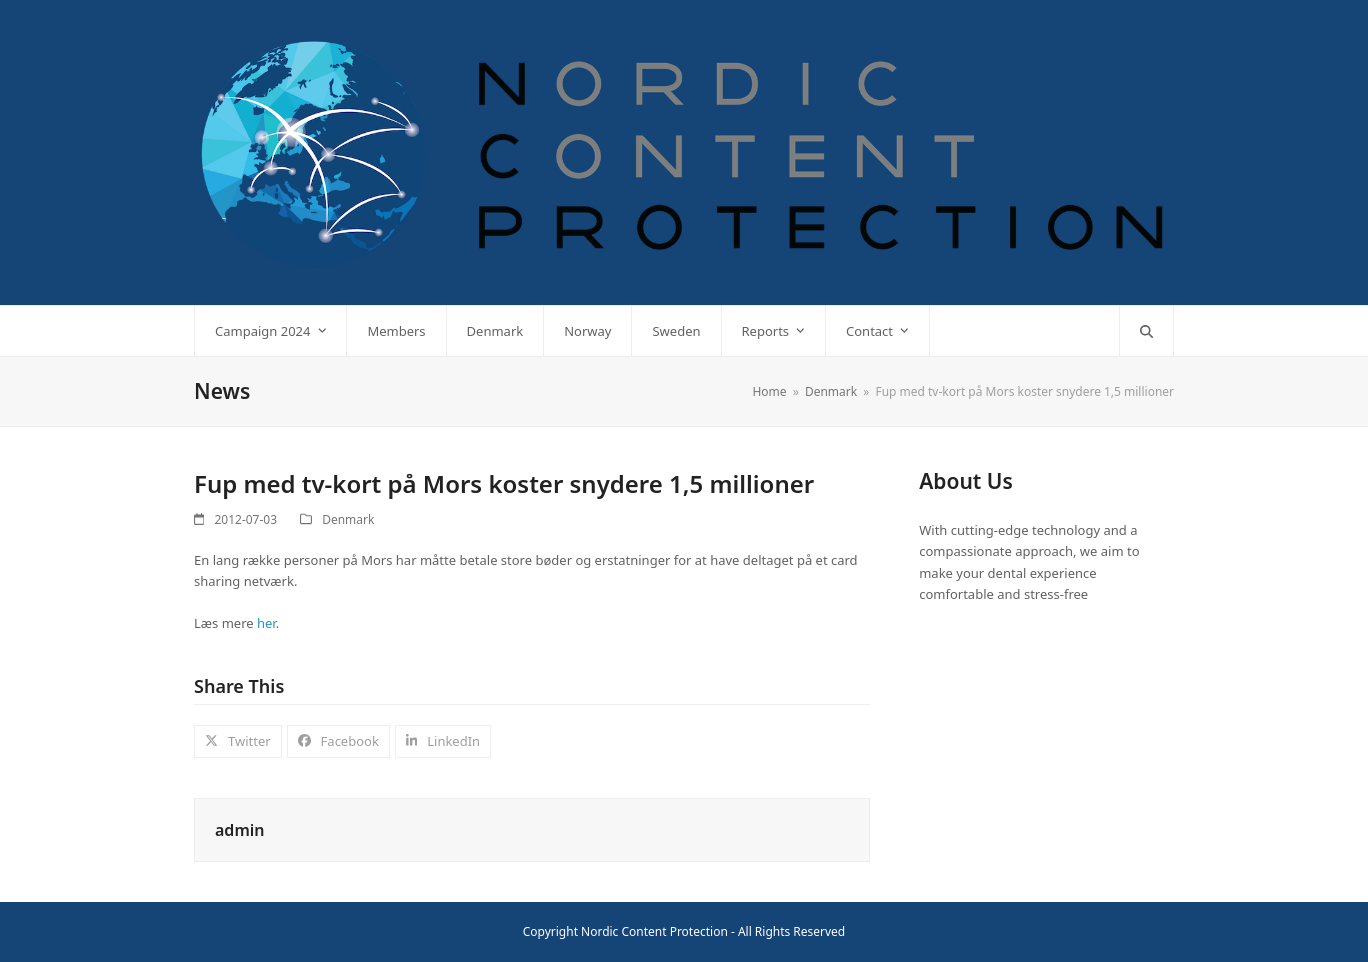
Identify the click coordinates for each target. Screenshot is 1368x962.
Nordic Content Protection (654, 931)
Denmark (348, 519)
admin (239, 830)
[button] (1146, 331)
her (266, 623)
